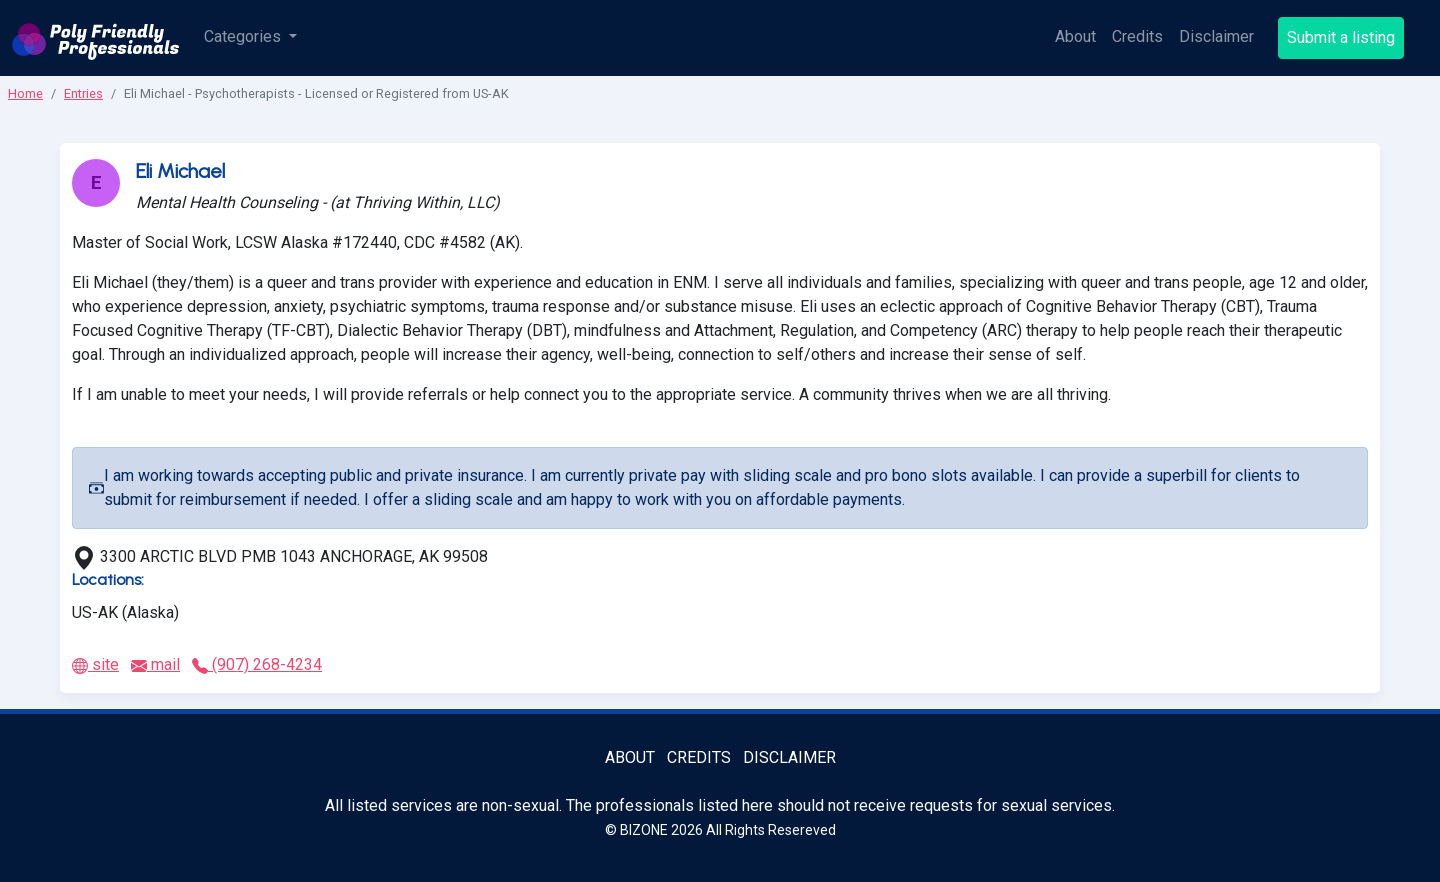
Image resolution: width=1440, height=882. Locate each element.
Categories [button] (244, 36)
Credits (1137, 36)
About (1075, 36)
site (95, 664)
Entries (83, 93)
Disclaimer (1216, 36)
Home (25, 93)
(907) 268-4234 (257, 664)
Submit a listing (1341, 37)
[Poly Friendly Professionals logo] (96, 38)
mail (155, 664)
